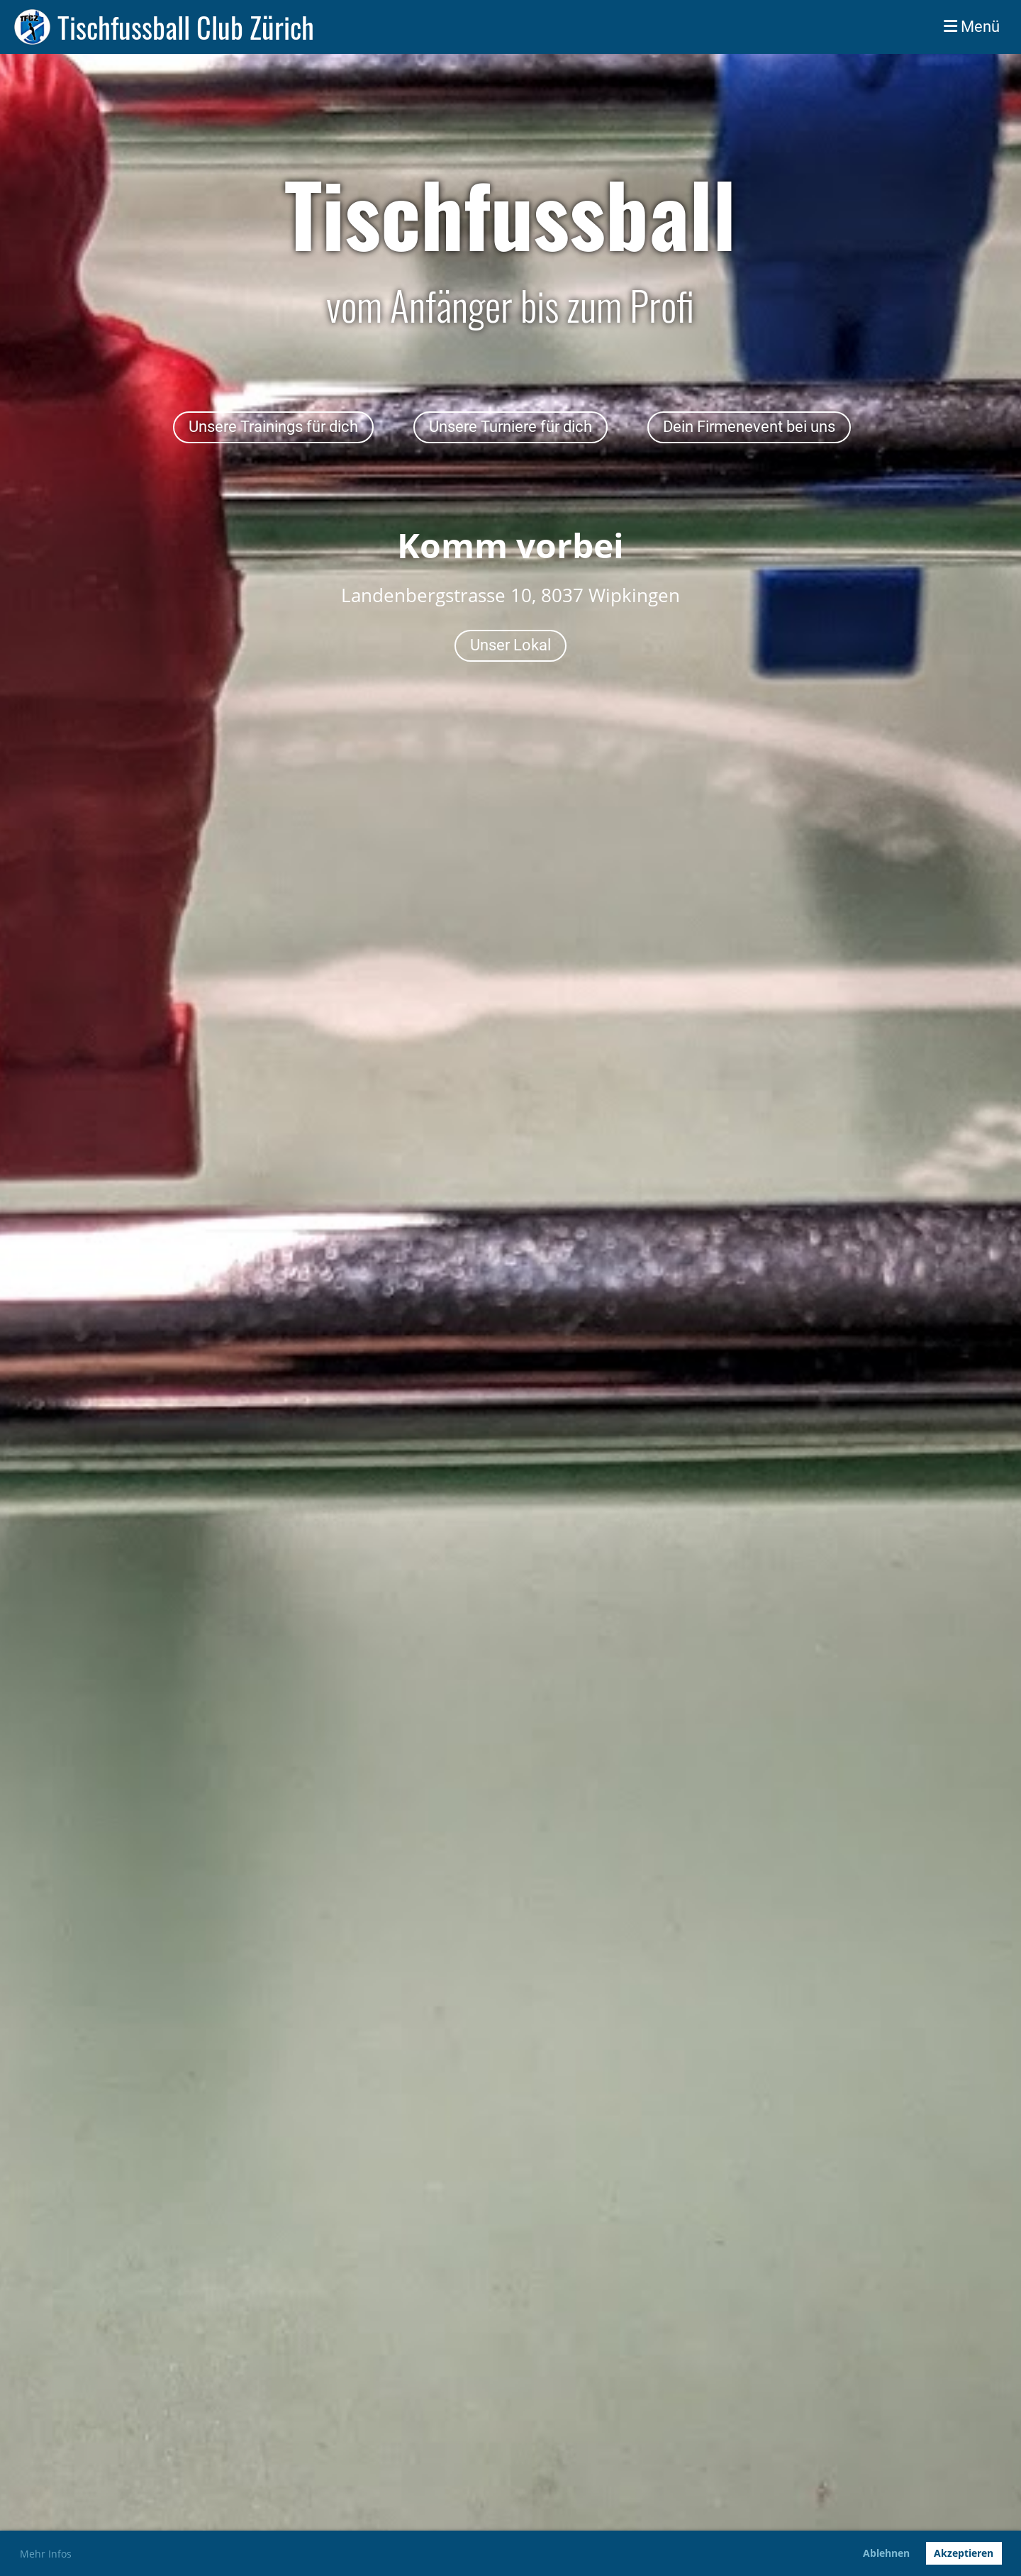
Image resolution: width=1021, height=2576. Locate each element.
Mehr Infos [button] (46, 2553)
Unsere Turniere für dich (510, 426)
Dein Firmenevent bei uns (749, 426)
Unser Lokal (510, 645)
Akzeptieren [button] (963, 2553)
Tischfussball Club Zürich (185, 27)
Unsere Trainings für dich (273, 426)
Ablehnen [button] (886, 2553)
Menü (972, 26)
